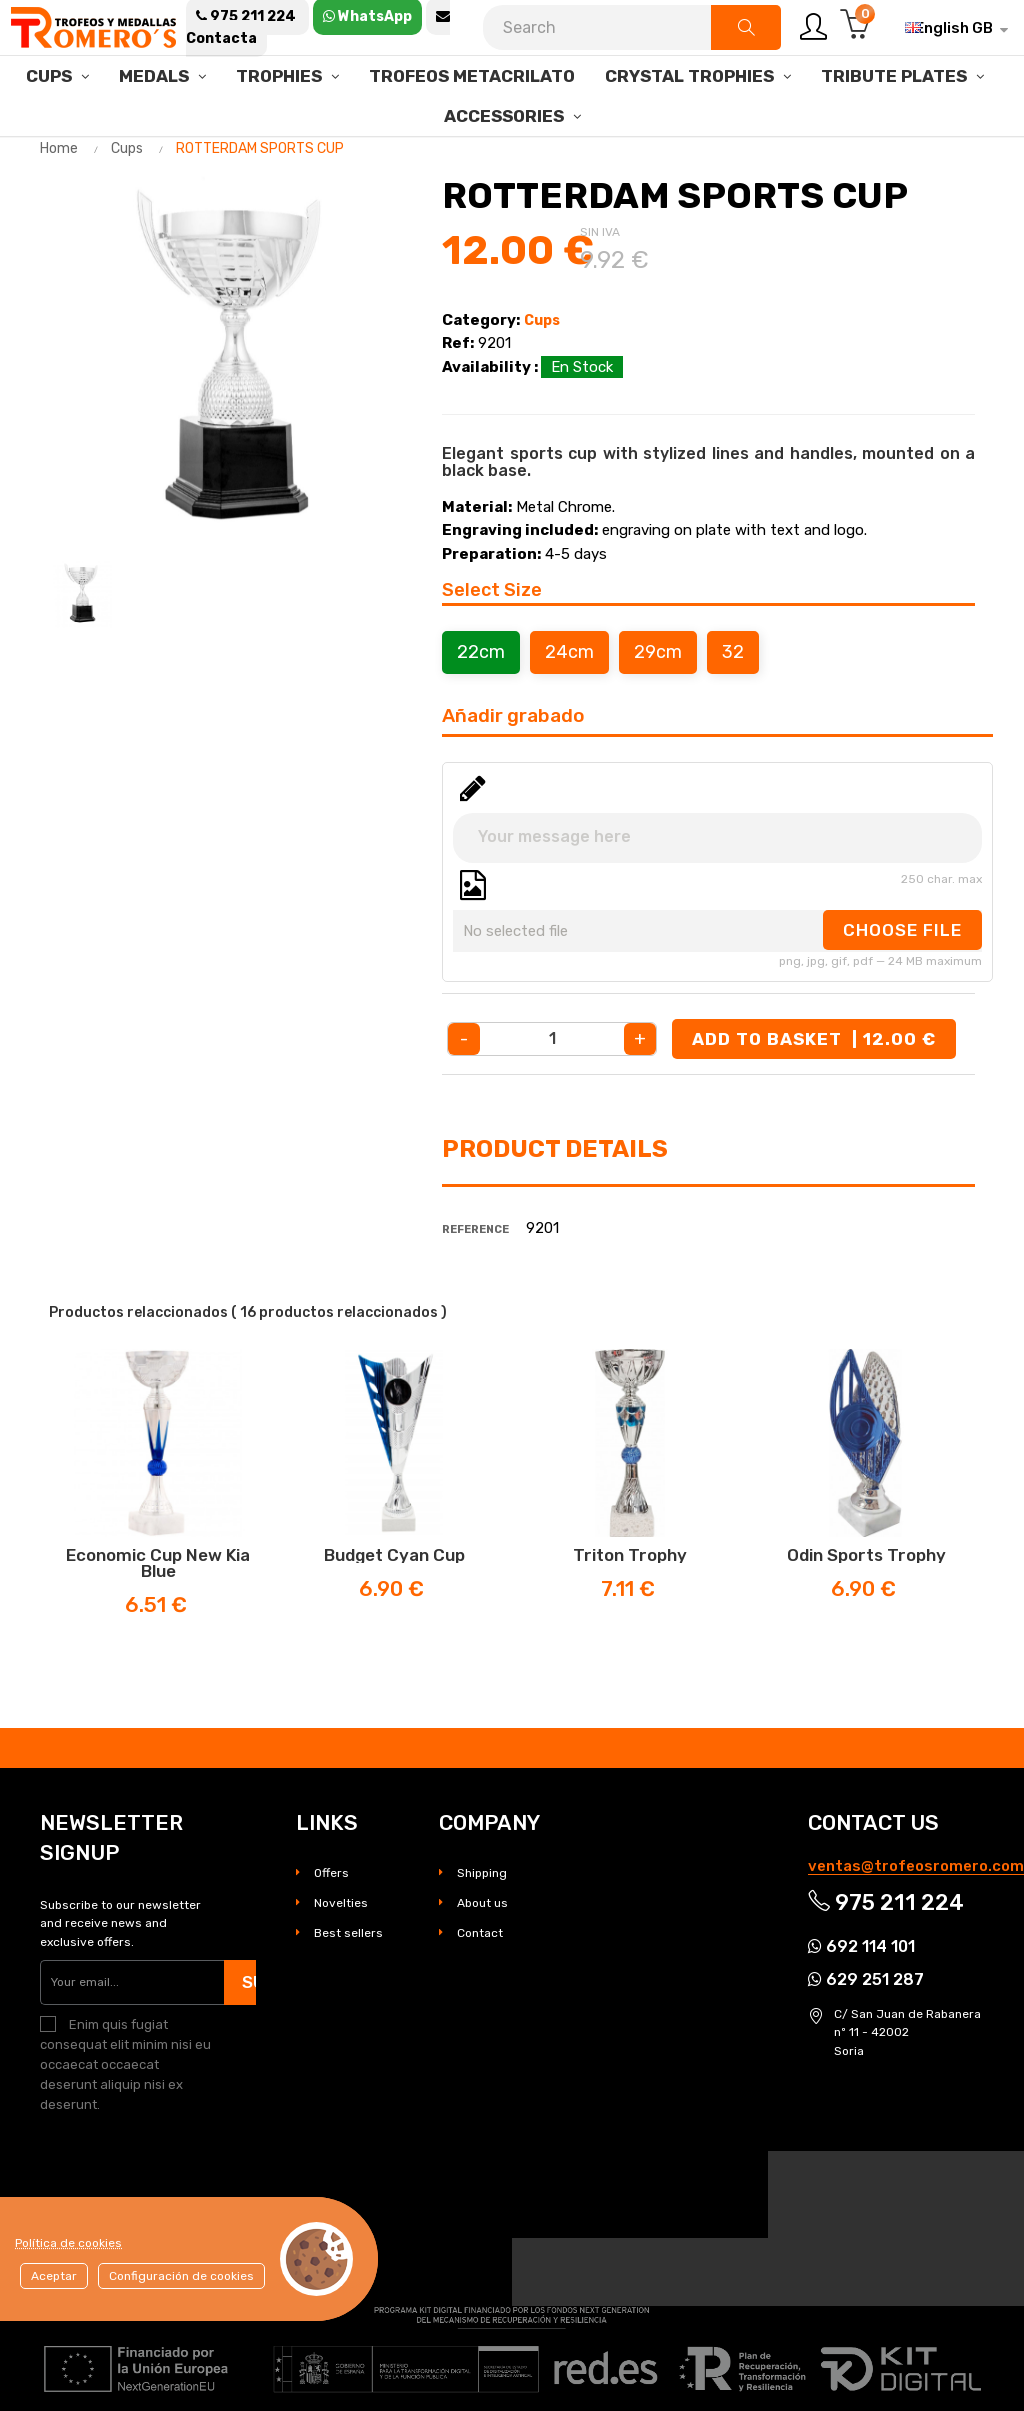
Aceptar (54, 2276)
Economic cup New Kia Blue (158, 1563)
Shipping (482, 1873)
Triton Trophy (630, 1555)
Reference (475, 1229)
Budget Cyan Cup (394, 1555)
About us (482, 1903)
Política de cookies (68, 2243)
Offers (331, 1873)
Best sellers (348, 1933)
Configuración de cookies (181, 2276)
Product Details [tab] (555, 1149)
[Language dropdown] (949, 28)
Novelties (341, 1903)
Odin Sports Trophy (866, 1555)
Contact (480, 1933)
